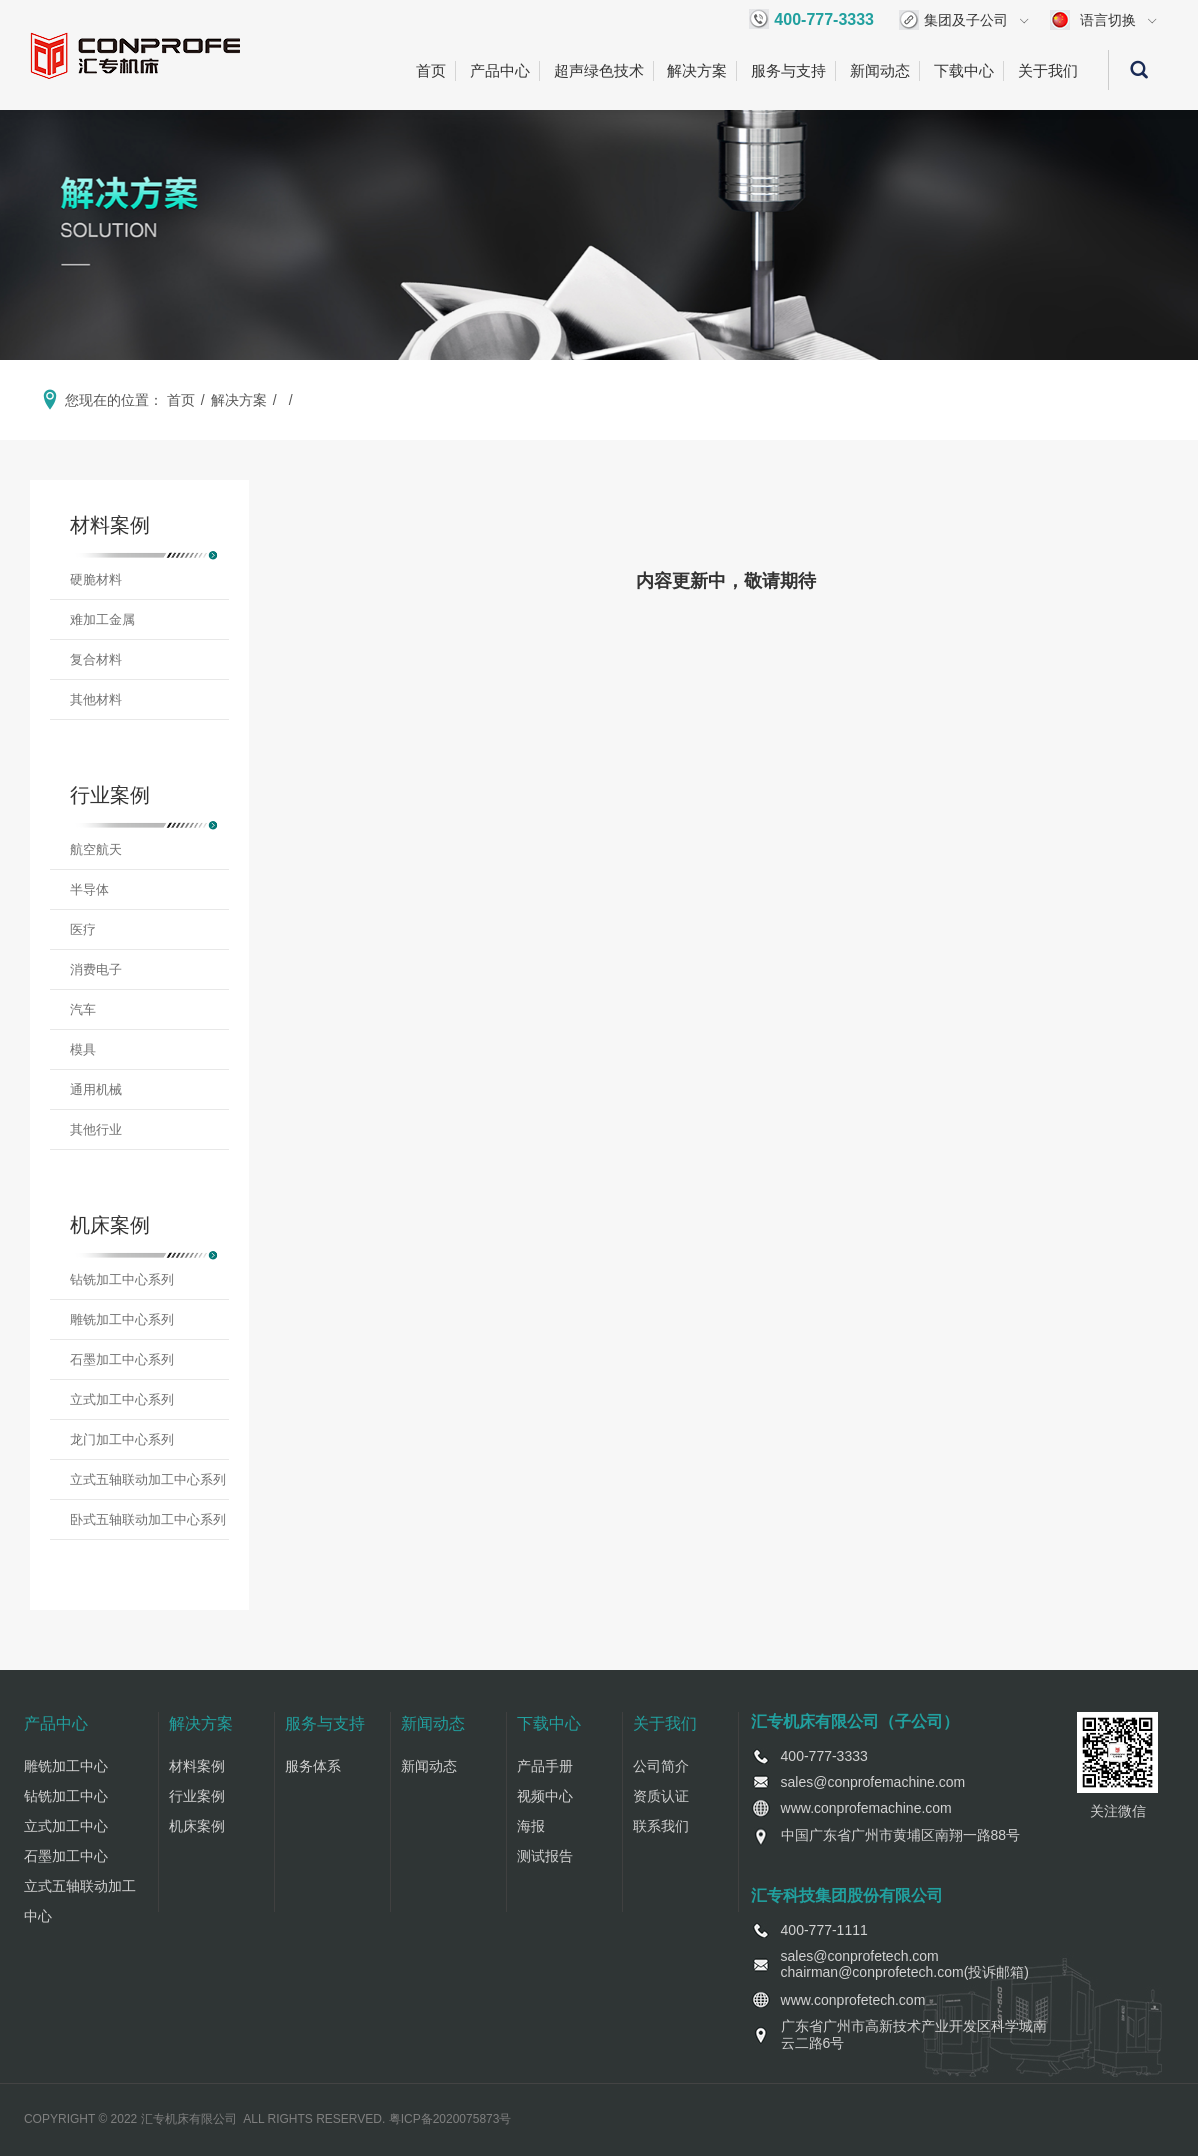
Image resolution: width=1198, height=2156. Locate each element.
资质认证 (661, 1796)
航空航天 (96, 849)
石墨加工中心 (66, 1856)
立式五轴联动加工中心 (80, 1901)
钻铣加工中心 (66, 1796)
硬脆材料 (96, 579)
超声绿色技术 (599, 70)
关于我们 (1048, 70)
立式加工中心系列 (122, 1399)
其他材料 (96, 699)
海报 (531, 1826)
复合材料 (96, 659)
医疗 (83, 929)
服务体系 (313, 1766)
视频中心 (545, 1796)
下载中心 (964, 70)
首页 (431, 70)
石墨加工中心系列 (122, 1359)
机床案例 (197, 1826)
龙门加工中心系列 (122, 1439)
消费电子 (96, 969)
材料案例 (197, 1766)
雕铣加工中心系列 (122, 1319)
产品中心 (500, 70)
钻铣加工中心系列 (122, 1279)
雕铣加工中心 (66, 1766)
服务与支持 (788, 70)
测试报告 (545, 1856)
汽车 (83, 1009)
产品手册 (545, 1766)
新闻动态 (880, 70)
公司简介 (661, 1766)
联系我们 (661, 1826)
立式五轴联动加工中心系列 (148, 1479)
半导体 (89, 889)
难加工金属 (102, 619)
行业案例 (197, 1796)
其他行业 (96, 1129)
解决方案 (697, 70)
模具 (83, 1049)
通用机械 (96, 1089)
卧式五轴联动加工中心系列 (148, 1519)
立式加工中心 (66, 1826)
